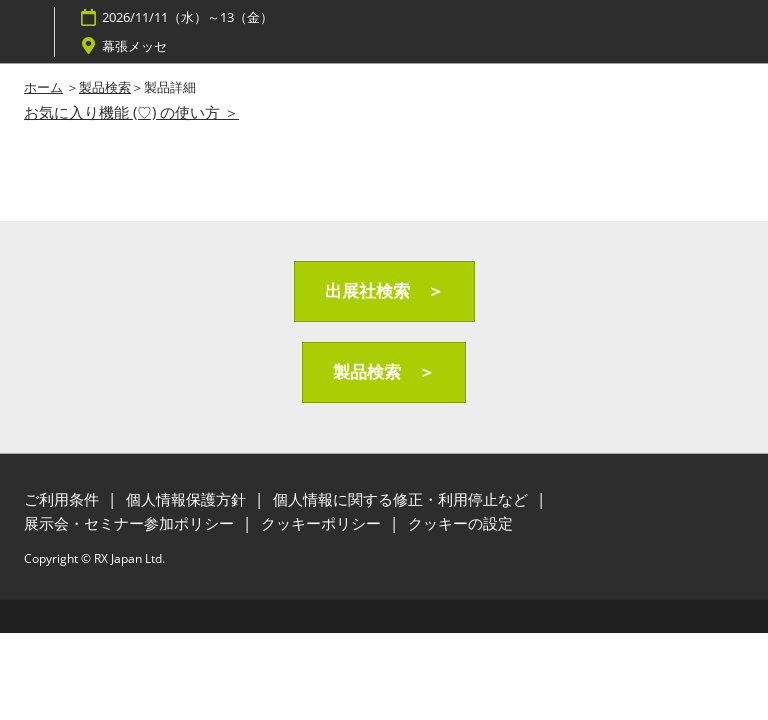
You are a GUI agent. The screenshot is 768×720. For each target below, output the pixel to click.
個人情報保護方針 (188, 499)
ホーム (43, 87)
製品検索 (105, 87)
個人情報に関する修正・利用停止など (402, 499)
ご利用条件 (63, 499)
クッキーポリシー (323, 523)
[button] (384, 291)
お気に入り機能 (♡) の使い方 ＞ (131, 112)
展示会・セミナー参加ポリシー (131, 523)
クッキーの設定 (460, 523)
